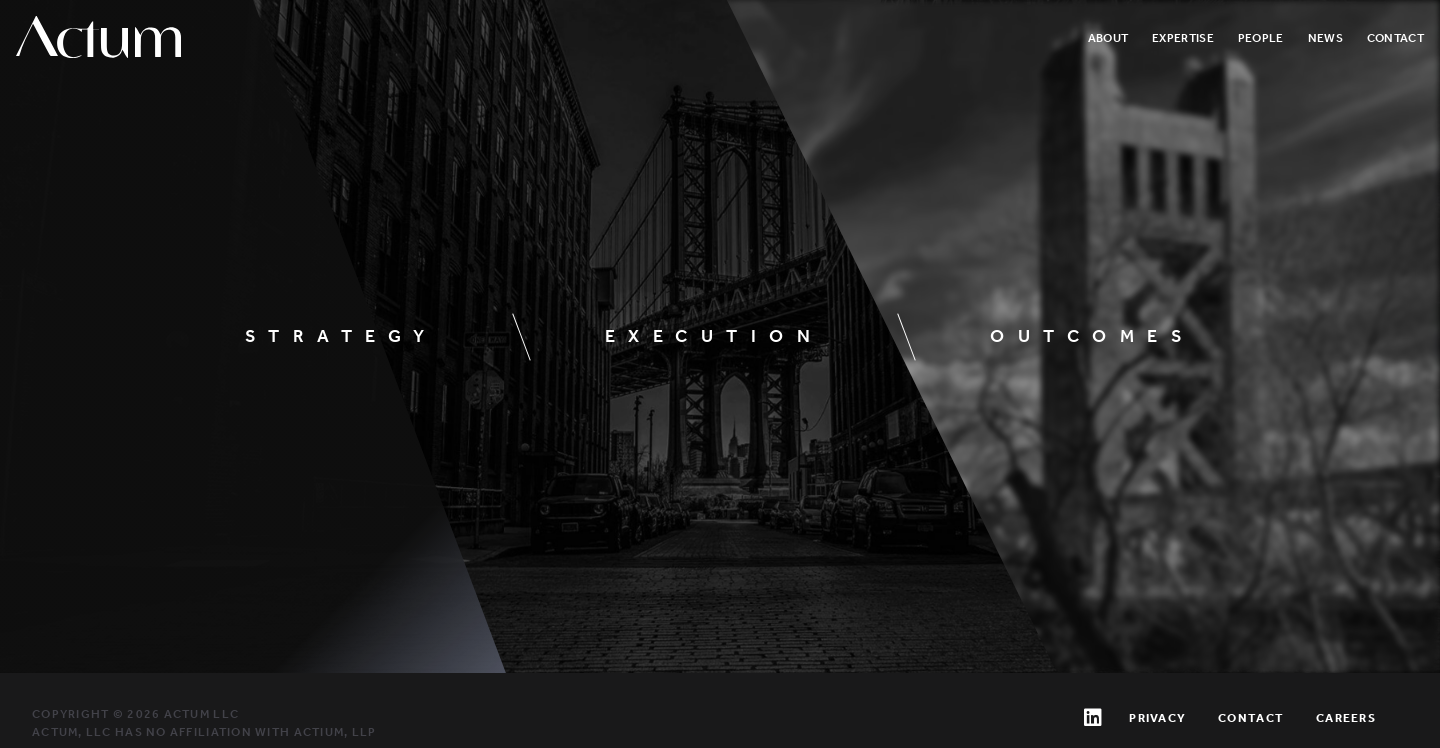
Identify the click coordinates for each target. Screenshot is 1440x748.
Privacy (1157, 718)
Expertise (1183, 38)
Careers (1346, 718)
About (1108, 38)
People (1261, 38)
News (1325, 38)
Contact (1395, 38)
